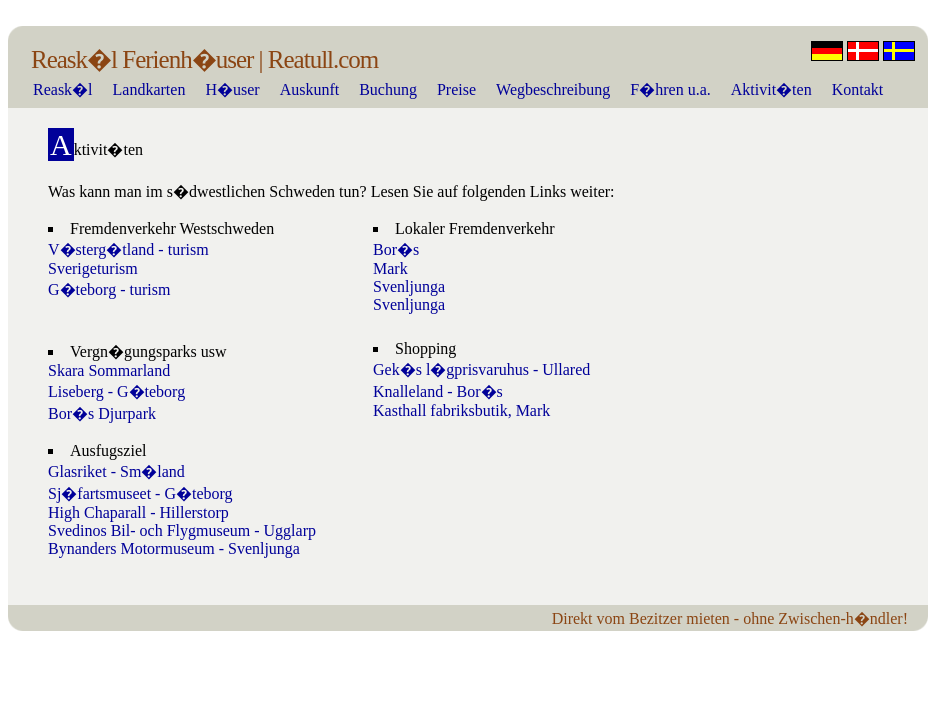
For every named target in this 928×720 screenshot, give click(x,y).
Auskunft (310, 89)
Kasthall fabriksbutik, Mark (461, 410)
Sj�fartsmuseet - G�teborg (140, 493)
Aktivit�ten (771, 89)
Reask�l (63, 89)
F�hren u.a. (670, 89)
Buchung (388, 89)
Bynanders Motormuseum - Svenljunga (174, 548)
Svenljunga (409, 286)
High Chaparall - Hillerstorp (138, 512)
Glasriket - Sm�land (116, 471)
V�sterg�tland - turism (128, 249)
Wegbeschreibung (553, 89)
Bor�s (396, 249)
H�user (232, 89)
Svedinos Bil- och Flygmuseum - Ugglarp (182, 530)
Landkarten (149, 89)
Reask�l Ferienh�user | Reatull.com (204, 59)
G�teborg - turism (109, 289)
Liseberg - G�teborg (116, 391)
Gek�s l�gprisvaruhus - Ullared (481, 369)
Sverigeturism (93, 268)
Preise (456, 89)
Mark (390, 268)
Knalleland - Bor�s (438, 391)
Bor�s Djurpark (102, 413)
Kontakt (858, 89)
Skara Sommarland (109, 370)
